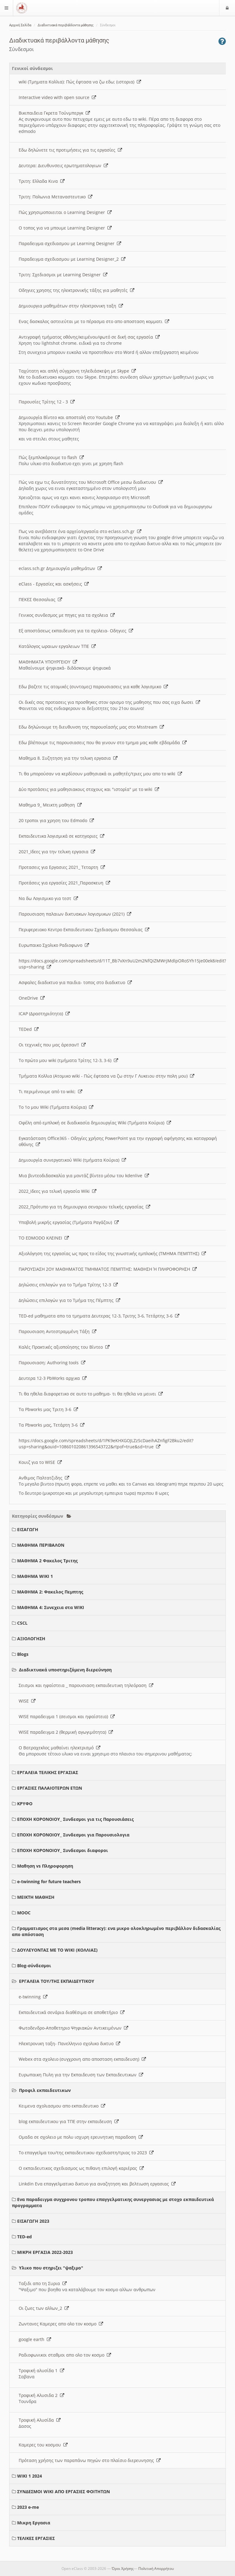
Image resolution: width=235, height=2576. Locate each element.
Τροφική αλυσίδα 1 (41, 2370)
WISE (27, 1701)
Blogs (22, 1654)
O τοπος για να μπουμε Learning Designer (65, 228)
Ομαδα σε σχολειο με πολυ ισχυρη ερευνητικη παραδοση (81, 2137)
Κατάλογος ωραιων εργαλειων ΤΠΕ (57, 646)
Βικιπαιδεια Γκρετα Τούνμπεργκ (54, 113)
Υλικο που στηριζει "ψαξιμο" (51, 2268)
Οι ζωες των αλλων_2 (44, 2308)
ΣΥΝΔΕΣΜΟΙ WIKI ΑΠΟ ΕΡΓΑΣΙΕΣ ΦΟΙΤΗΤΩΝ (63, 2491)
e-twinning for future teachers (49, 1881)
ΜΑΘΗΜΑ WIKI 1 (35, 1576)
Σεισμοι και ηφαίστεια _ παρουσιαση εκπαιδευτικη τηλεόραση (86, 1685)
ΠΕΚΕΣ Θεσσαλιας (40, 599)
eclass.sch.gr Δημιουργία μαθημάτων (60, 568)
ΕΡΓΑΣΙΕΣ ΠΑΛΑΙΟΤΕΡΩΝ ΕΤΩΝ (49, 1788)
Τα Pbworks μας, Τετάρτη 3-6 (51, 1425)
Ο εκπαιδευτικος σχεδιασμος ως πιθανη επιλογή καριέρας (81, 2168)
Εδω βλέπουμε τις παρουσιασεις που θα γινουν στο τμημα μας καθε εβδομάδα (103, 742)
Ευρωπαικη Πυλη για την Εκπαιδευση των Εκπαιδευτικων (81, 2075)
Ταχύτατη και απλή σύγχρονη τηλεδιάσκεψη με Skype (77, 371)
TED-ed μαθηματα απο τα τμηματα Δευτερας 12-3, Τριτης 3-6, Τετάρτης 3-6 (99, 1316)
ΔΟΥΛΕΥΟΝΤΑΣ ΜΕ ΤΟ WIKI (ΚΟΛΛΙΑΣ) (57, 1950)
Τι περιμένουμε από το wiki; (50, 1091)
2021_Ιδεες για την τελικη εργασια (57, 851)
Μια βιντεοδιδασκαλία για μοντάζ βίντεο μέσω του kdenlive (84, 1175)
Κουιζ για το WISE (40, 1462)
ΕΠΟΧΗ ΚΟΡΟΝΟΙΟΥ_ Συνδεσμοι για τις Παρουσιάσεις (75, 1819)
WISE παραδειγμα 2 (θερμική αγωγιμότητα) (66, 1732)
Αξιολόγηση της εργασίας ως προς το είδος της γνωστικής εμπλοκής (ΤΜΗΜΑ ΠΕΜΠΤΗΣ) (112, 1253)
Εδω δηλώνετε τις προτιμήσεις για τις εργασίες (70, 150)
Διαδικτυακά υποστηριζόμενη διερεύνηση (65, 1670)
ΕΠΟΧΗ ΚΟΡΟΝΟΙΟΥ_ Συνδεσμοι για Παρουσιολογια (73, 1835)
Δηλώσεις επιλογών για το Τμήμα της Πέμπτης (69, 1300)
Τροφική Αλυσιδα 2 (41, 2395)
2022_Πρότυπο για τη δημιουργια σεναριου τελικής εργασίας (84, 1207)
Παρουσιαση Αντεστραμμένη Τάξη (57, 1331)
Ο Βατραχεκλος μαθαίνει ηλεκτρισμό (59, 1748)
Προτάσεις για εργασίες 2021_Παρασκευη (64, 883)
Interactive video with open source (57, 97)
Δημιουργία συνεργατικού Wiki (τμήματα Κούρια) (72, 1160)
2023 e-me (28, 2507)
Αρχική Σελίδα (20, 25)
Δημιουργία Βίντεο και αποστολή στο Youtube (69, 417)
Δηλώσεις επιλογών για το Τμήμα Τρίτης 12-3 (68, 1285)
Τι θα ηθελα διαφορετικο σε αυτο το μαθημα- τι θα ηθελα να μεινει (91, 1394)
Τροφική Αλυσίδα (40, 2420)
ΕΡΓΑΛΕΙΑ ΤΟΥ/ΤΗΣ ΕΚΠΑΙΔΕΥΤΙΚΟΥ (56, 1981)
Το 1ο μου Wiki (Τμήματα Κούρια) (56, 1107)
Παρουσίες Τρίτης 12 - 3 (47, 402)
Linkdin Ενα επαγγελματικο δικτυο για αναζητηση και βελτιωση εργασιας (97, 2184)
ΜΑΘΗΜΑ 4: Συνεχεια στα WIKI (50, 1607)
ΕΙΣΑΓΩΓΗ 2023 (33, 2221)
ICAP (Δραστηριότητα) (44, 1013)
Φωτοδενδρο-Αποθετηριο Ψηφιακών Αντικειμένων (73, 2028)
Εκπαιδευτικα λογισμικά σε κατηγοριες (61, 836)
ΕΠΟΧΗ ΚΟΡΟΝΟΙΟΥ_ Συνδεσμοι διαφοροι (62, 1850)
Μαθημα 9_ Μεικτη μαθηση (50, 805)
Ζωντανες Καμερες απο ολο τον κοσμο (61, 2324)
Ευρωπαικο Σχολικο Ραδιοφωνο (54, 945)
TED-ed (24, 2237)
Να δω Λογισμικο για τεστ (48, 898)
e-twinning (33, 1997)
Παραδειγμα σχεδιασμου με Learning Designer (70, 243)
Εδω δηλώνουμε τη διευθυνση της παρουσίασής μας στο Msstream (91, 727)
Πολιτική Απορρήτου (156, 2568)
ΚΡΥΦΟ (24, 1803)
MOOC (24, 1913)
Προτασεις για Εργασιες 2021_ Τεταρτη (62, 867)
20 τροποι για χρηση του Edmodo (56, 820)
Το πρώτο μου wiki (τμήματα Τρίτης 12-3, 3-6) (68, 1060)
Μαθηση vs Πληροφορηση (45, 1866)
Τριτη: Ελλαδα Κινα (42, 181)
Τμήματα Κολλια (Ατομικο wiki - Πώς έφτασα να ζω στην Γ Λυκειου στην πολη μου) (106, 1076)
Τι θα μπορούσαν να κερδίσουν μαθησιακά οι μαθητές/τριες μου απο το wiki (100, 774)
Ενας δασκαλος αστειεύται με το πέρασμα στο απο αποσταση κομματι (94, 321)
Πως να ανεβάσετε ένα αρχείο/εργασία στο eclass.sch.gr (80, 531)
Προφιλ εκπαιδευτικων (45, 2090)
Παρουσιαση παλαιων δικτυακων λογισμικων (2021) (75, 914)
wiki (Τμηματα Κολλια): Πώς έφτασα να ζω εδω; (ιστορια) (80, 82)
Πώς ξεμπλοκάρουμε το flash (51, 457)
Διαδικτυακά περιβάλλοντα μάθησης (66, 25)
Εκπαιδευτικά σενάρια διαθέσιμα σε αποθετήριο (72, 2012)
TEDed (29, 1029)
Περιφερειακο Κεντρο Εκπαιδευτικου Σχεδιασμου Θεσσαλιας (84, 929)
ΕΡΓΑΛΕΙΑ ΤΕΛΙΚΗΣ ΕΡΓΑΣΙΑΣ (47, 1772)
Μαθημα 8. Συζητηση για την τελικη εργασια (68, 758)
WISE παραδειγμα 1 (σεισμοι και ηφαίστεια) (67, 1716)
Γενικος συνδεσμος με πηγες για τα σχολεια (67, 615)
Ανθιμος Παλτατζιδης (44, 1478)
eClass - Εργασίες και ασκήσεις (54, 584)
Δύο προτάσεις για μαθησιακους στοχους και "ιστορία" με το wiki (89, 789)
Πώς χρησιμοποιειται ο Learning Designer (65, 212)
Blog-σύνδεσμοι (34, 1965)
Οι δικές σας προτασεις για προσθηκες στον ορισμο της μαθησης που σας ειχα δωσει (109, 702)
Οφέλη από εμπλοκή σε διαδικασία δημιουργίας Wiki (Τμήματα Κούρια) (95, 1123)
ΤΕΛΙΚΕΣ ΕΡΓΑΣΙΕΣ (36, 2538)
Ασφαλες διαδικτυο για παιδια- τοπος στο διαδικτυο (75, 982)
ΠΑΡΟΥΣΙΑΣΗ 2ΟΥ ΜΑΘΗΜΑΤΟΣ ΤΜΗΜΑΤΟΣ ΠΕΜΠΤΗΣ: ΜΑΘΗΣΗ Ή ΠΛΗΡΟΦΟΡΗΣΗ (108, 1269)
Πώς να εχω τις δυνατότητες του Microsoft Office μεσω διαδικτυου (91, 482)
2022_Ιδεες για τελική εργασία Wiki (57, 1191)
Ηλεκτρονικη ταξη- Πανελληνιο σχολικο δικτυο (69, 2043)
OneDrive (32, 998)
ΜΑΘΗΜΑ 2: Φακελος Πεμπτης (50, 1592)
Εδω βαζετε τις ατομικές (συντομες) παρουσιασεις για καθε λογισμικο (93, 686)
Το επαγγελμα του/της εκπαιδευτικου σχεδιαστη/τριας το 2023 (86, 2152)
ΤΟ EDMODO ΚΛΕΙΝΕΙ (44, 1238)
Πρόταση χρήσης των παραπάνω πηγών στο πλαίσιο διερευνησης (90, 2460)
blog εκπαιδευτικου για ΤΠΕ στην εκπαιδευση (69, 2121)
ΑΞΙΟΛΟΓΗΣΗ (31, 1638)
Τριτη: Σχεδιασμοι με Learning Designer (63, 274)
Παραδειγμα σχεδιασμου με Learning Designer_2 (72, 259)
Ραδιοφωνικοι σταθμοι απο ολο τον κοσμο (65, 2355)
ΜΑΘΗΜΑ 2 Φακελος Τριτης (47, 1561)
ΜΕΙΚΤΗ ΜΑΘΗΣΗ (35, 1897)
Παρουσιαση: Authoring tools (52, 1362)
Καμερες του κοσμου (43, 2445)
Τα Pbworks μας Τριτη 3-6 (48, 1409)
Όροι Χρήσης (123, 2568)
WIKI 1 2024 (29, 2476)
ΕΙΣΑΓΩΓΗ (27, 1529)
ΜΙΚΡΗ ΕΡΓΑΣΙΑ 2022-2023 (45, 2252)
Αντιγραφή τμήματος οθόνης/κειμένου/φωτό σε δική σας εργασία (89, 337)
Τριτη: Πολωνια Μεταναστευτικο (55, 197)
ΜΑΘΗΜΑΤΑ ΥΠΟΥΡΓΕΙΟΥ (48, 662)
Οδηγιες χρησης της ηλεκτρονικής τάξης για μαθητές (76, 290)
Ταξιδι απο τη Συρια (43, 2283)
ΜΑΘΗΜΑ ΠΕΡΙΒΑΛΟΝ (40, 1545)
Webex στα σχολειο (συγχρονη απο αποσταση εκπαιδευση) (82, 2059)
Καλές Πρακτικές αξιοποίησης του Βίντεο (64, 1347)
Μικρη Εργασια (33, 2523)
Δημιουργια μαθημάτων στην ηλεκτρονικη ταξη (71, 306)
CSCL (22, 1623)
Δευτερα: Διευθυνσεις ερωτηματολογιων (63, 165)
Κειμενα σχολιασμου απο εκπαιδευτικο (62, 2106)
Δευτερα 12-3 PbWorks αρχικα (53, 1378)
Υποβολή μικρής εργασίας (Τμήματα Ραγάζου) (69, 1222)
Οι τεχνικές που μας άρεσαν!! (52, 1045)
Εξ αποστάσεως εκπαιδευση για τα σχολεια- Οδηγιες (76, 631)
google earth (35, 2339)
